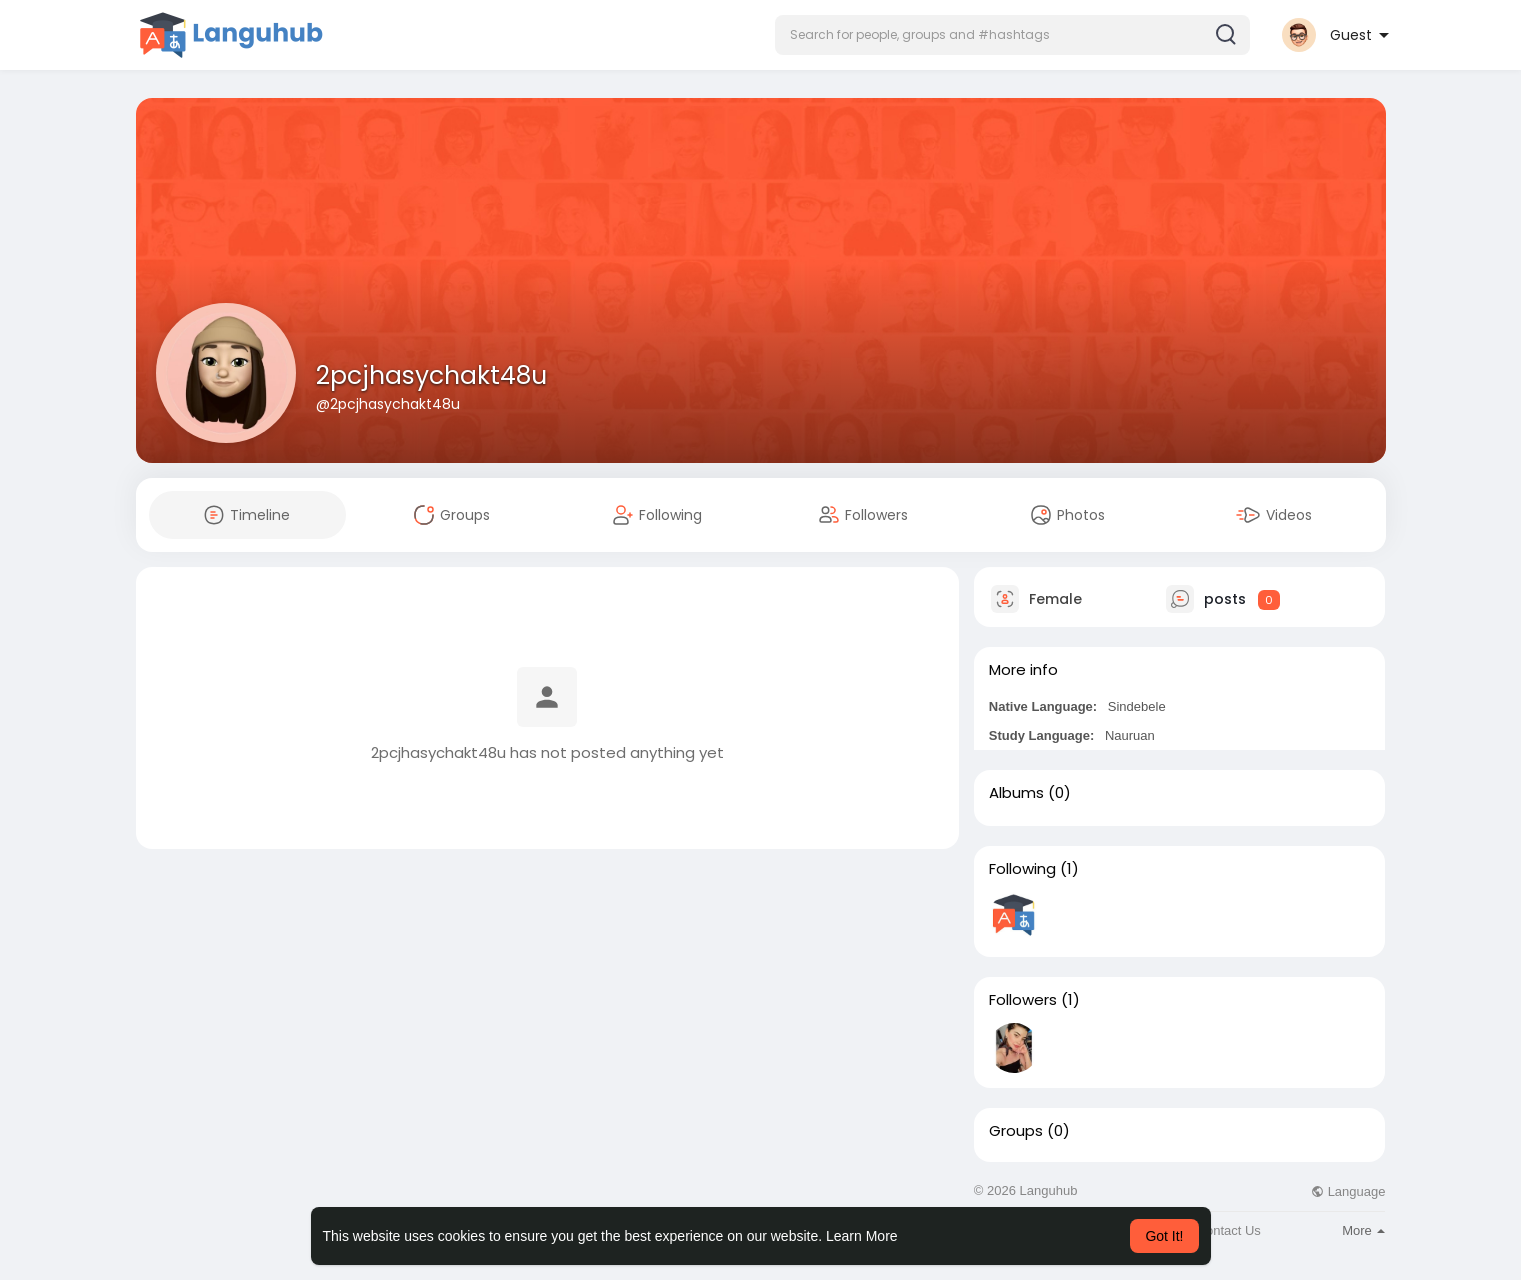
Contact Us (1229, 1230)
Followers (1023, 1000)
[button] (1012, 35)
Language (1348, 1191)
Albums (1016, 793)
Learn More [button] (862, 1236)
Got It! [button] (1164, 1236)
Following (1022, 869)
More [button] (1363, 1230)
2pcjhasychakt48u (431, 375)
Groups (1016, 1131)
